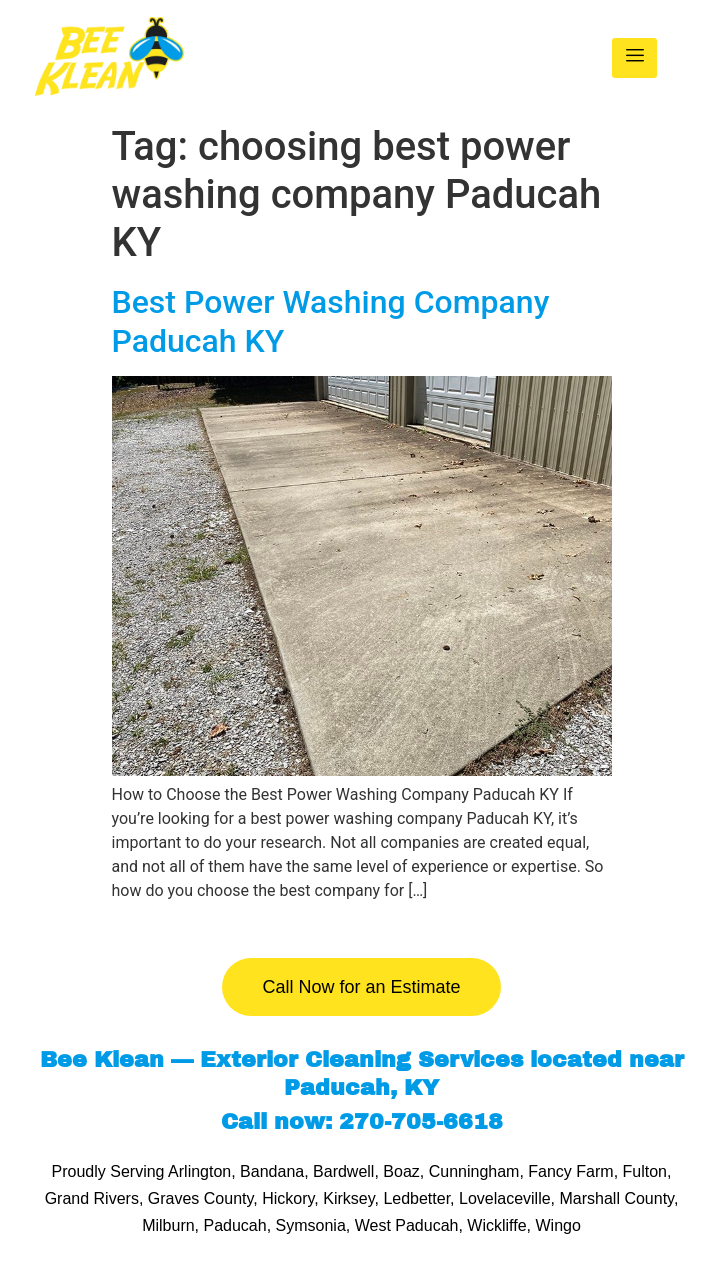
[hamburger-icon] (634, 58)
